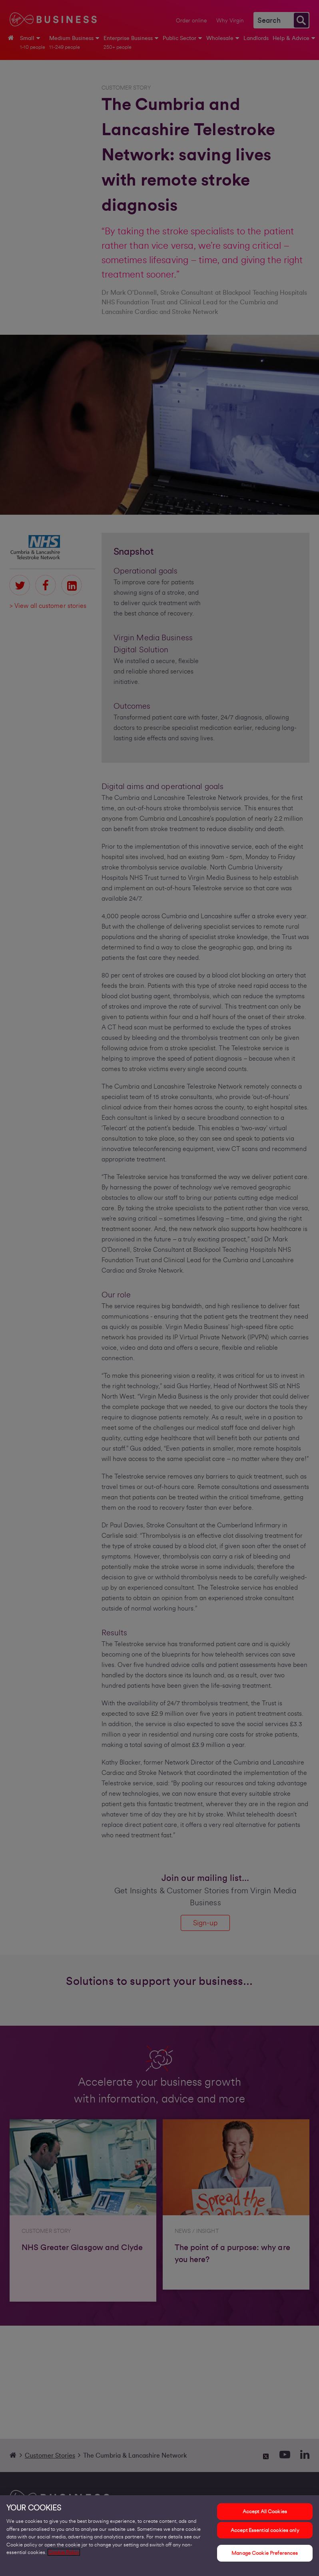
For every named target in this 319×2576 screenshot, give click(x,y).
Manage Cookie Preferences (264, 2553)
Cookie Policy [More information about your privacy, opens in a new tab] (63, 2552)
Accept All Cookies (265, 2511)
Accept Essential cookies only (265, 2530)
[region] (159, 2535)
